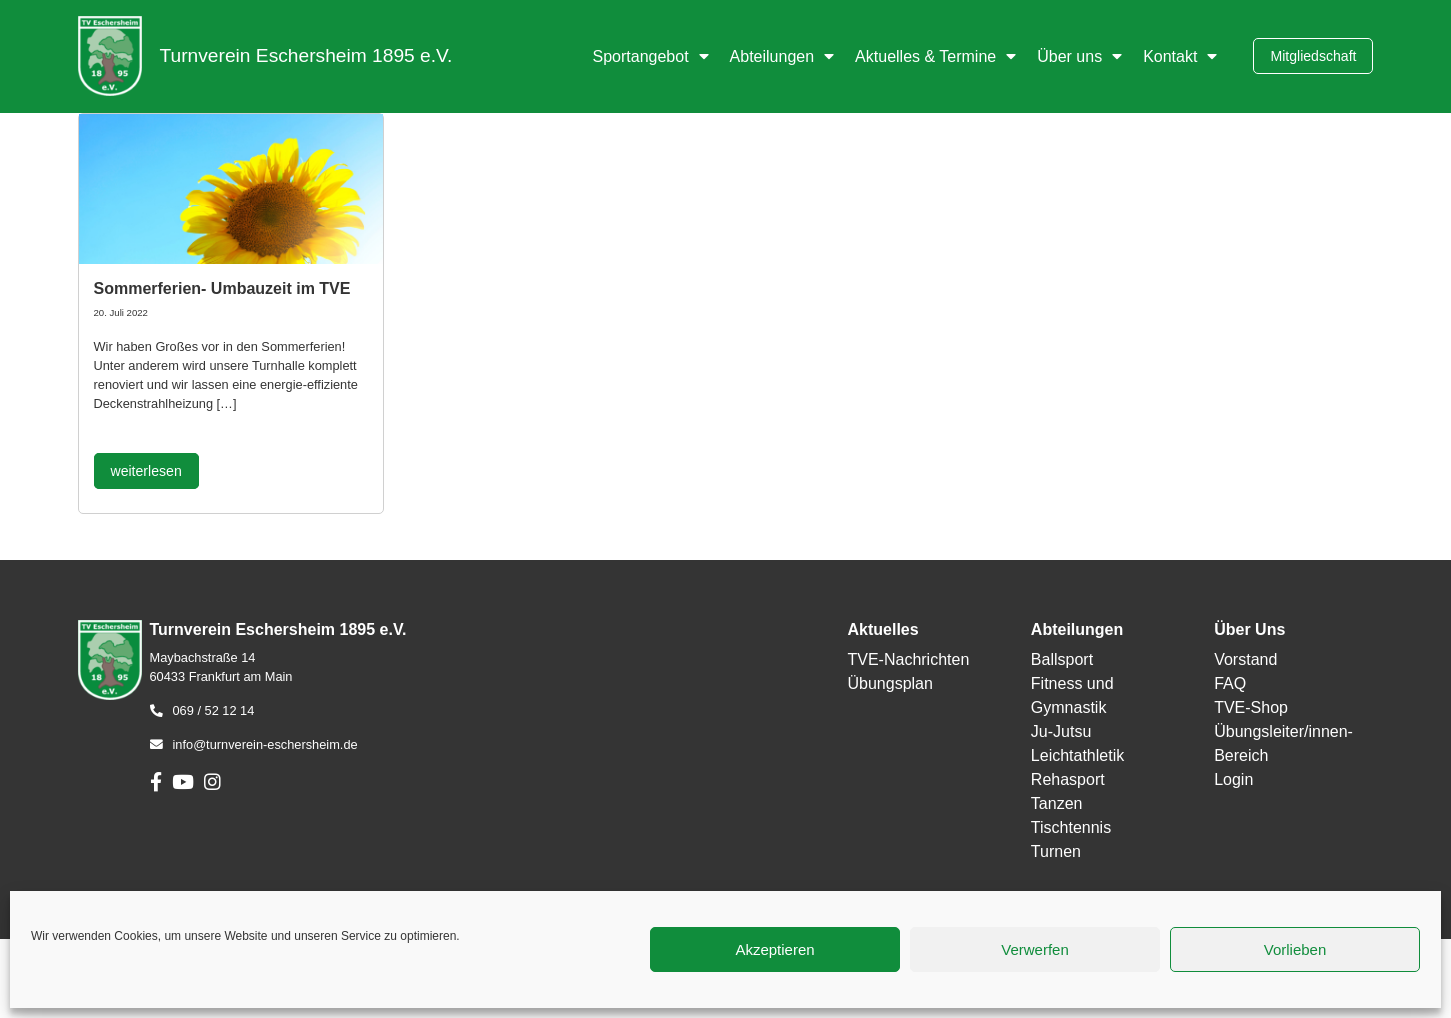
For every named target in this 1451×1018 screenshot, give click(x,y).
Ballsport (1062, 659)
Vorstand (1245, 659)
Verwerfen (1035, 949)
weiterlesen (146, 471)
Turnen (1056, 851)
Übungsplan (889, 683)
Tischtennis (1071, 827)
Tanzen (1057, 803)
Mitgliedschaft (1313, 56)
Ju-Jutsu (1061, 731)
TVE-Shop (1251, 707)
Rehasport (1068, 779)
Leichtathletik (1077, 755)
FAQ (1230, 683)
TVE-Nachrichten (908, 659)
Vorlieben (1295, 949)
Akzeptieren (774, 949)
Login (1233, 779)
